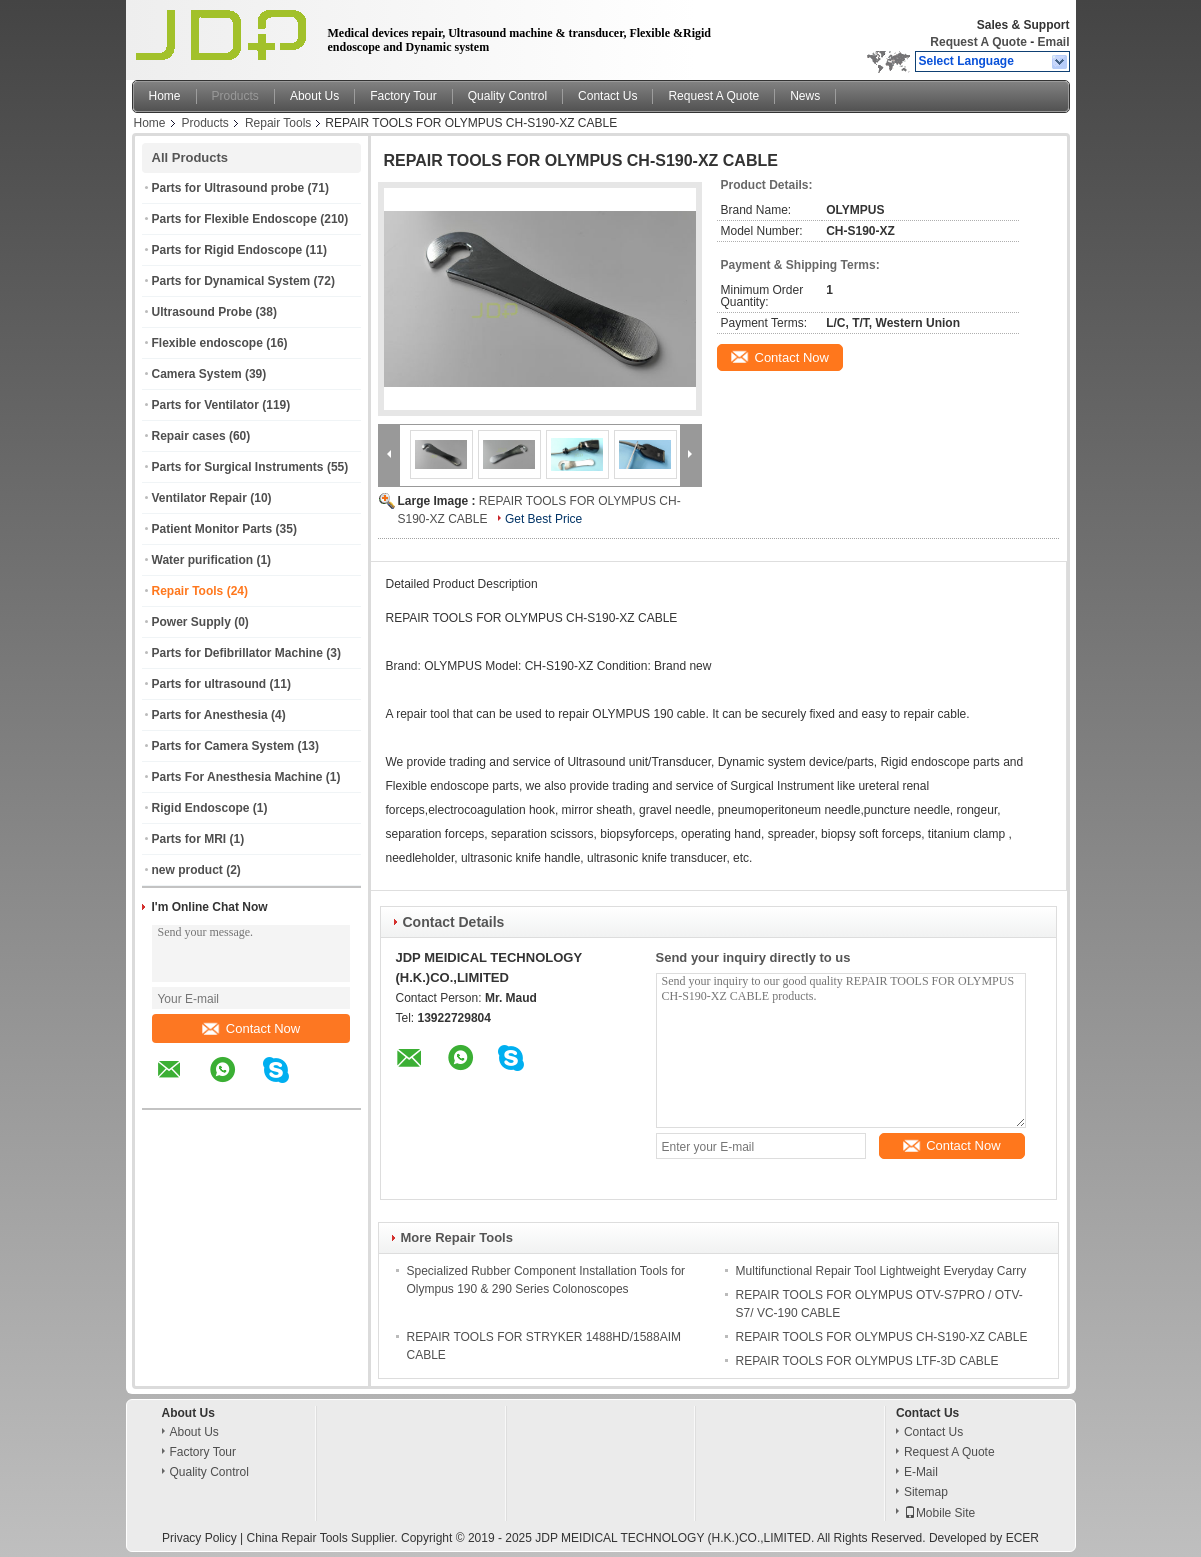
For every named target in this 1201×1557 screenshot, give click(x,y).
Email (1053, 42)
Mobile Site (939, 1513)
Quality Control (507, 96)
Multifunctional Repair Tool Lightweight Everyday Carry (881, 1271)
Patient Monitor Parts (212, 529)
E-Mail (921, 1472)
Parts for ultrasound (209, 684)
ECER (1022, 1538)
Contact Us (607, 96)
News (805, 96)
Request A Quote (978, 42)
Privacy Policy (199, 1538)
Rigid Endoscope (201, 808)
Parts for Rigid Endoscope (227, 250)
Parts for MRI (189, 839)
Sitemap (926, 1492)
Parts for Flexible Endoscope (234, 219)
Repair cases (189, 436)
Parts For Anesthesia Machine (237, 777)
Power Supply (191, 622)
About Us (314, 96)
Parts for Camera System (223, 746)
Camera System (197, 374)
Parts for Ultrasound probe (228, 188)
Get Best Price (543, 519)
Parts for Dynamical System (231, 281)
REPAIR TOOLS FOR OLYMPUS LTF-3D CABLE (867, 1361)
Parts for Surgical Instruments (238, 467)
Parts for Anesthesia (210, 715)
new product (187, 870)
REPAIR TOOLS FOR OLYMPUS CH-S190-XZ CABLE (882, 1337)
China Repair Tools (296, 1538)
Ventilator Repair (199, 498)
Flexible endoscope (207, 343)
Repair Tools (278, 123)
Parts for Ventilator (205, 405)
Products (235, 96)
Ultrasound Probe (202, 312)
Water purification (203, 560)
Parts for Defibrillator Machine (237, 653)
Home (165, 96)
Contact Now (251, 1028)
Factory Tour (403, 96)
